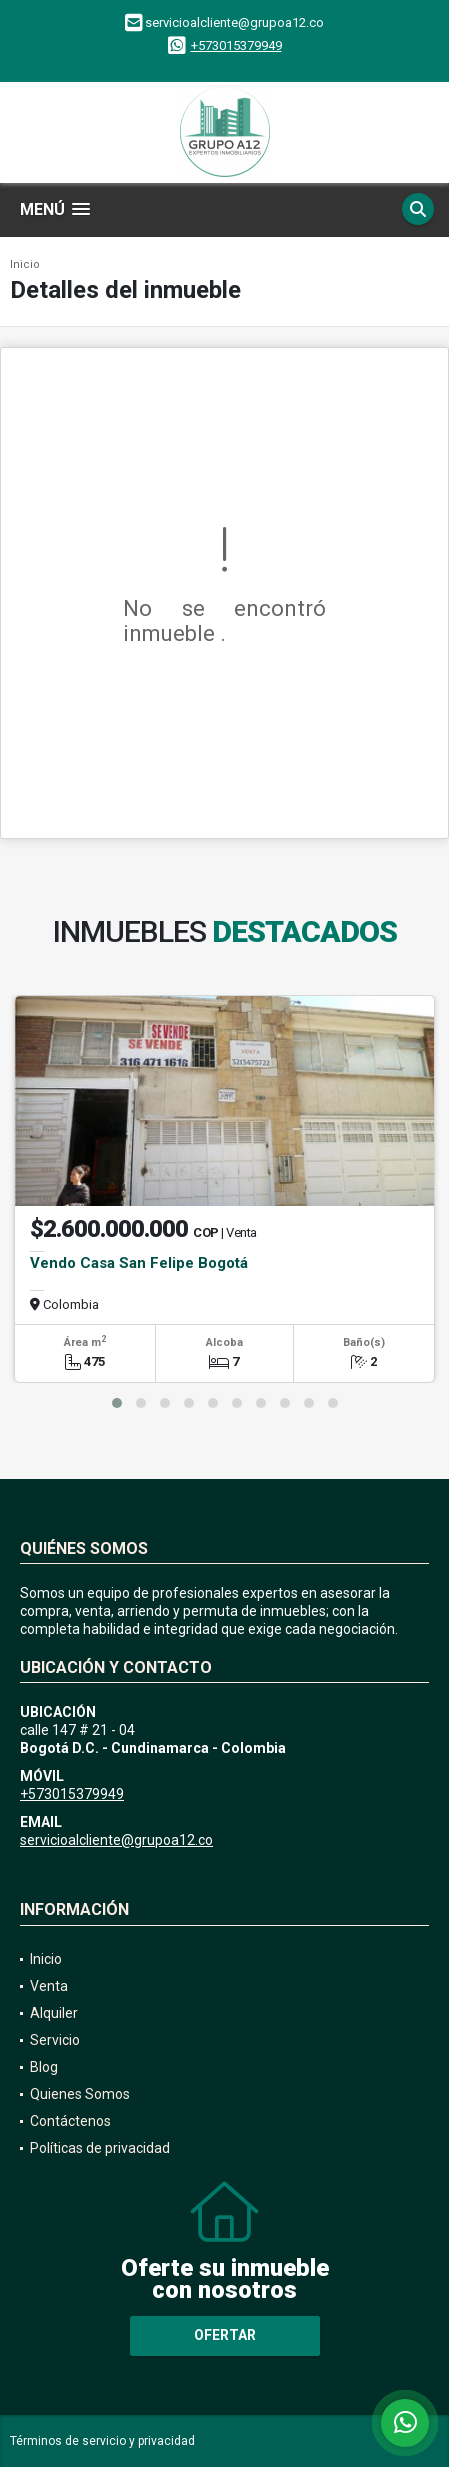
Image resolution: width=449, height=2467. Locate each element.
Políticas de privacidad (100, 2148)
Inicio (25, 264)
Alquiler (54, 2013)
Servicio (55, 2040)
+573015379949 (236, 45)
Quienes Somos (80, 2094)
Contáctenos (70, 2121)
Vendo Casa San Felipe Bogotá (139, 1263)
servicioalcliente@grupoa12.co (116, 1840)
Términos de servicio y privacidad (102, 2441)
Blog (44, 2067)
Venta (49, 1986)
